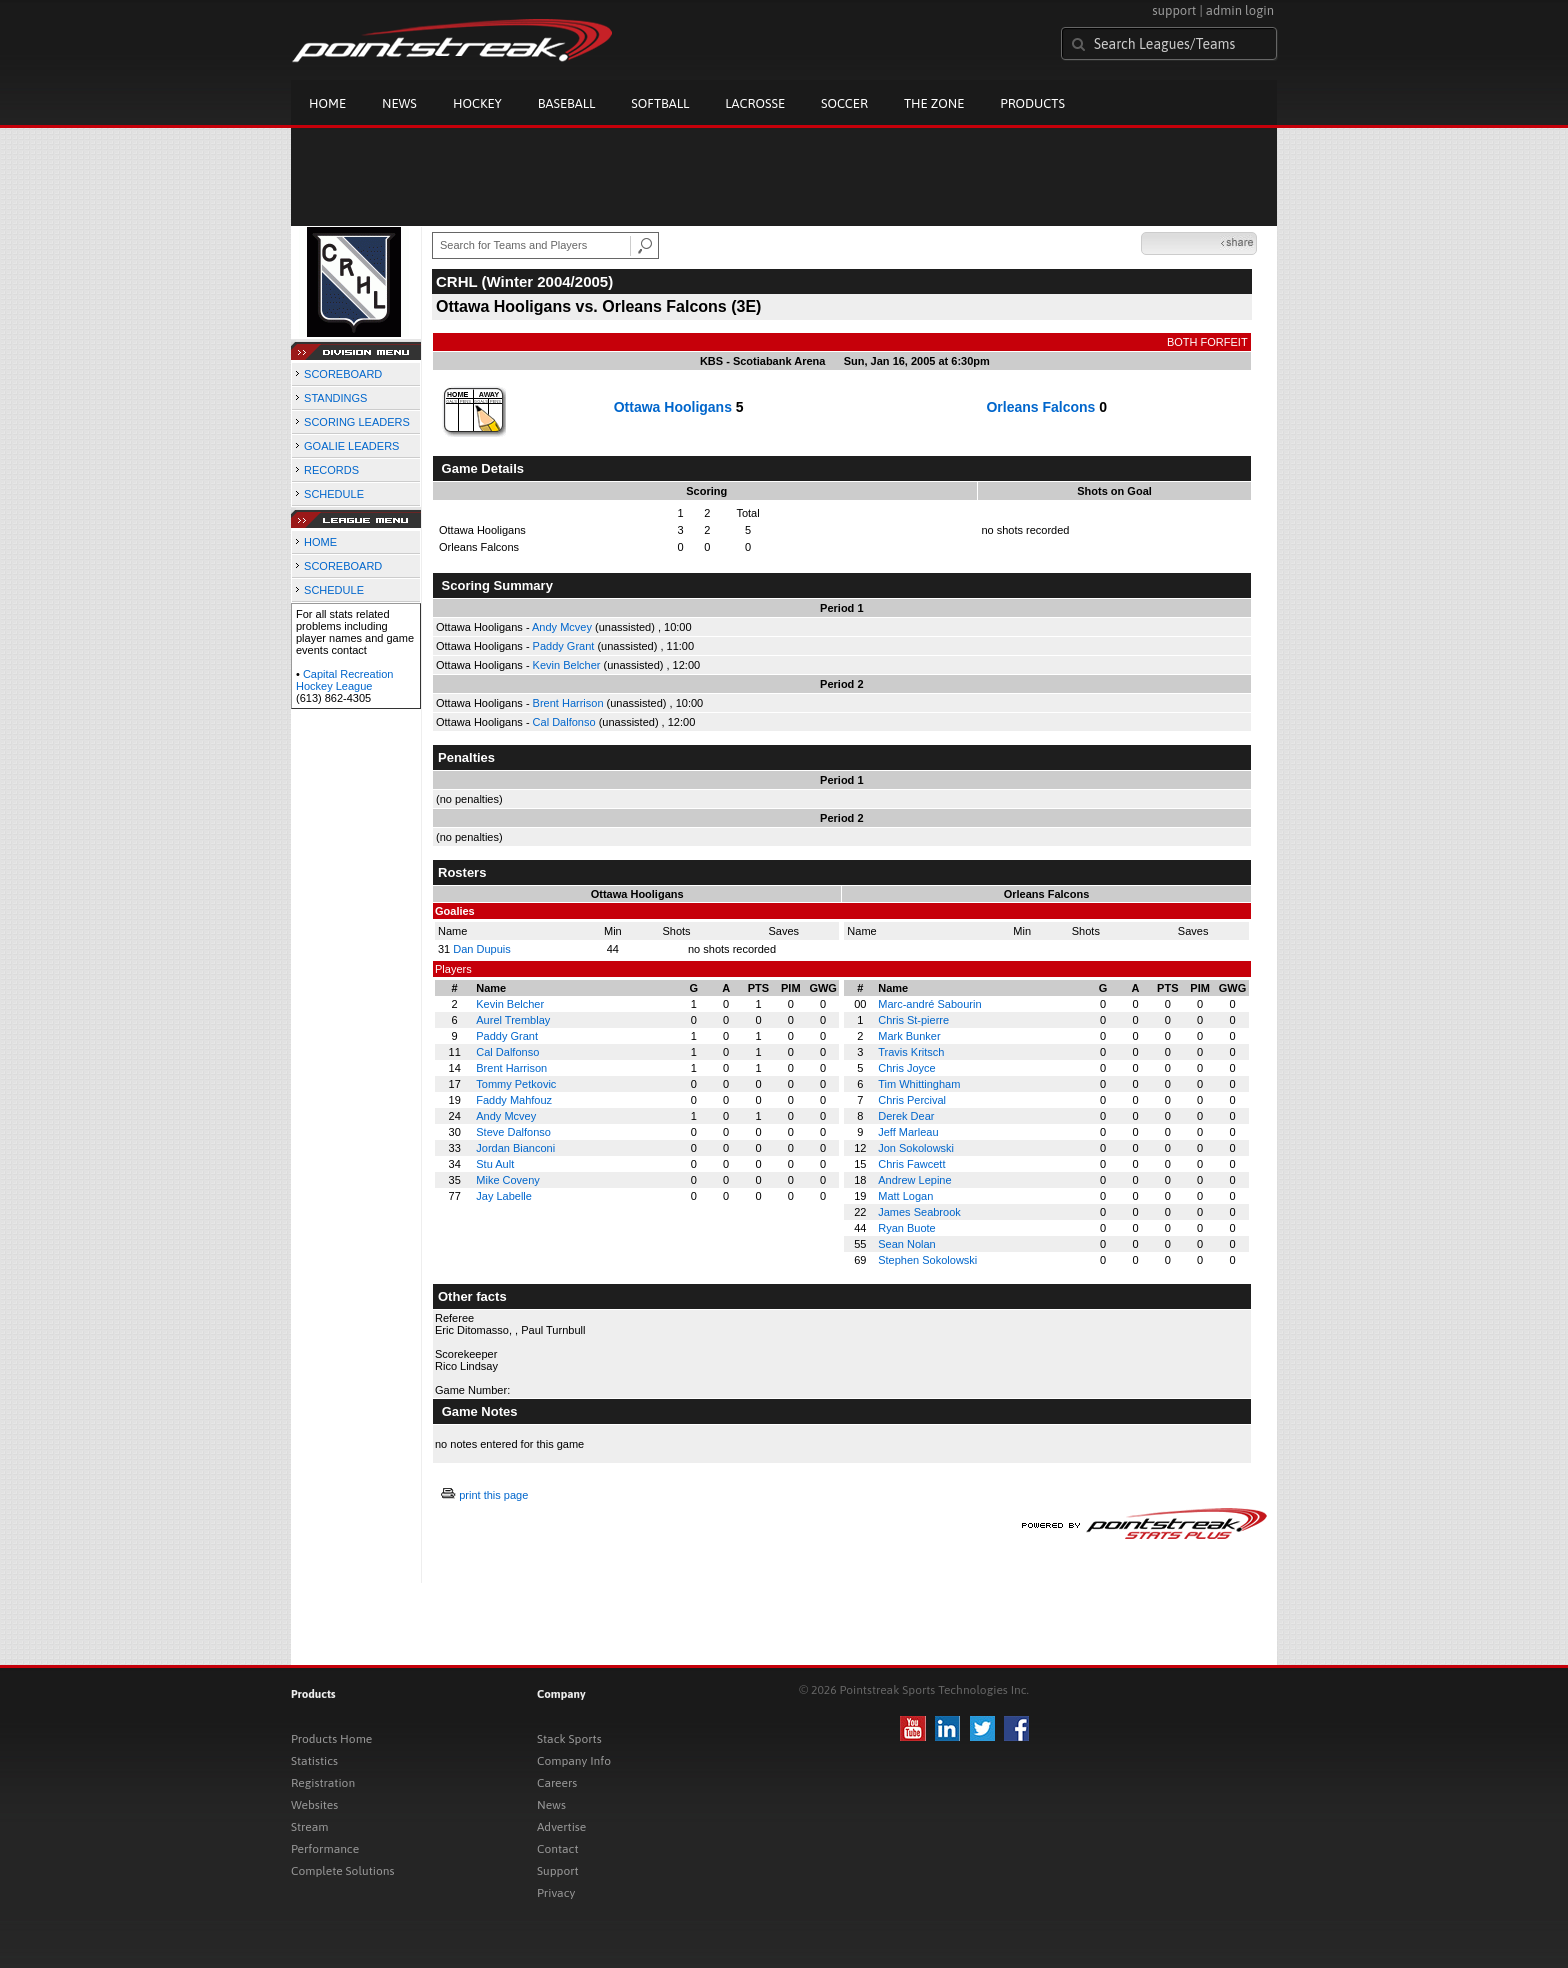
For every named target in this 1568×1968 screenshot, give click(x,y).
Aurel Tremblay (513, 1020)
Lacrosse (755, 103)
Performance (325, 1849)
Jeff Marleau (908, 1132)
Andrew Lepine (914, 1180)
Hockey (477, 103)
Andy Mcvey (562, 627)
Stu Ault (495, 1164)
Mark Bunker (909, 1036)
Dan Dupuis (481, 949)
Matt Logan (905, 1196)
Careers (557, 1783)
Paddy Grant (564, 646)
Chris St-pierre (913, 1020)
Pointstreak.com (452, 42)
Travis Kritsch (911, 1052)
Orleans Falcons (1040, 407)
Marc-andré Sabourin (929, 1004)
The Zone (934, 103)
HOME (320, 542)
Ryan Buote (906, 1228)
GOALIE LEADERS (351, 446)
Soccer (844, 103)
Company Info (574, 1761)
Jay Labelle (504, 1196)
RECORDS (331, 470)
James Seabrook (919, 1212)
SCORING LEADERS (357, 422)
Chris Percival (912, 1100)
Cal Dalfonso (564, 722)
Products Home (331, 1739)
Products (1032, 103)
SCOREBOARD (343, 374)
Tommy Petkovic (516, 1084)
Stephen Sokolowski (927, 1260)
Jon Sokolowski (916, 1148)
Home (327, 103)
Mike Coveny (508, 1180)
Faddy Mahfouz (514, 1100)
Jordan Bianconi (515, 1148)
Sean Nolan (907, 1244)
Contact (558, 1849)
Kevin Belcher (567, 665)
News (399, 103)
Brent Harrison (568, 703)
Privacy (556, 1893)
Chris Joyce (906, 1068)
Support (558, 1871)
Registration (323, 1783)
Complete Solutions (342, 1871)
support (1174, 10)
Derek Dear (906, 1116)
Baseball (567, 103)
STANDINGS (335, 398)
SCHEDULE (334, 494)
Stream (309, 1827)
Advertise (561, 1827)
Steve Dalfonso (513, 1132)
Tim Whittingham (919, 1084)
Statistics (314, 1761)
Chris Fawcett (911, 1164)
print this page (493, 1495)
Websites (314, 1805)
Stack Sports (569, 1739)
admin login (1240, 10)
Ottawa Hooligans (673, 407)
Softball (660, 103)
